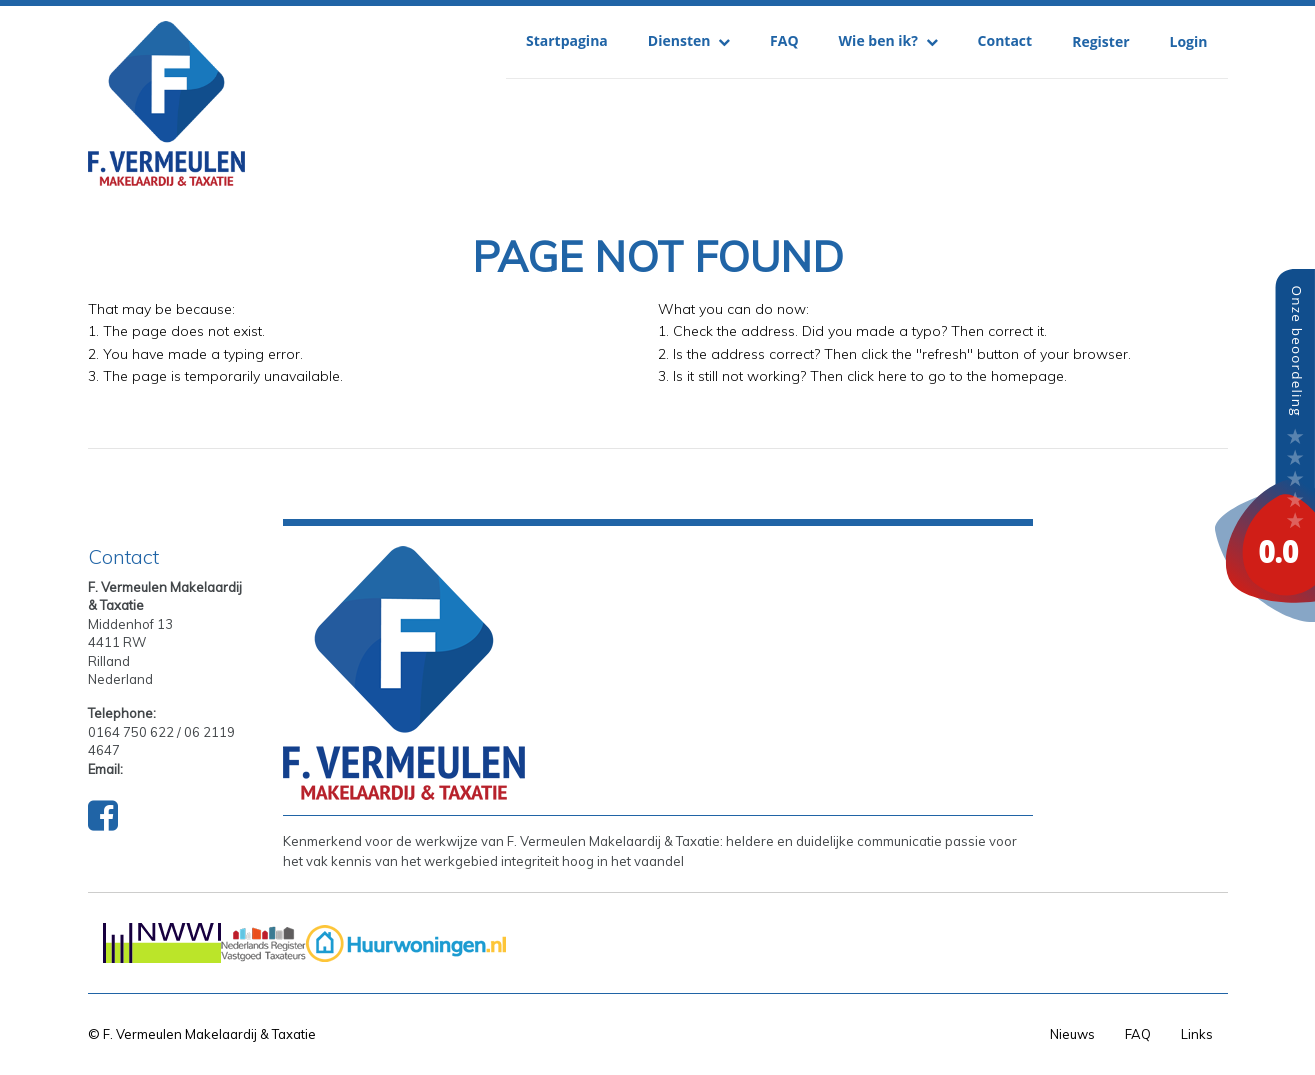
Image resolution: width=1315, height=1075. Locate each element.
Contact (1005, 40)
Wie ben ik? (888, 40)
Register (1100, 41)
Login (1189, 41)
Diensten (689, 40)
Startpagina (567, 40)
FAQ (784, 40)
